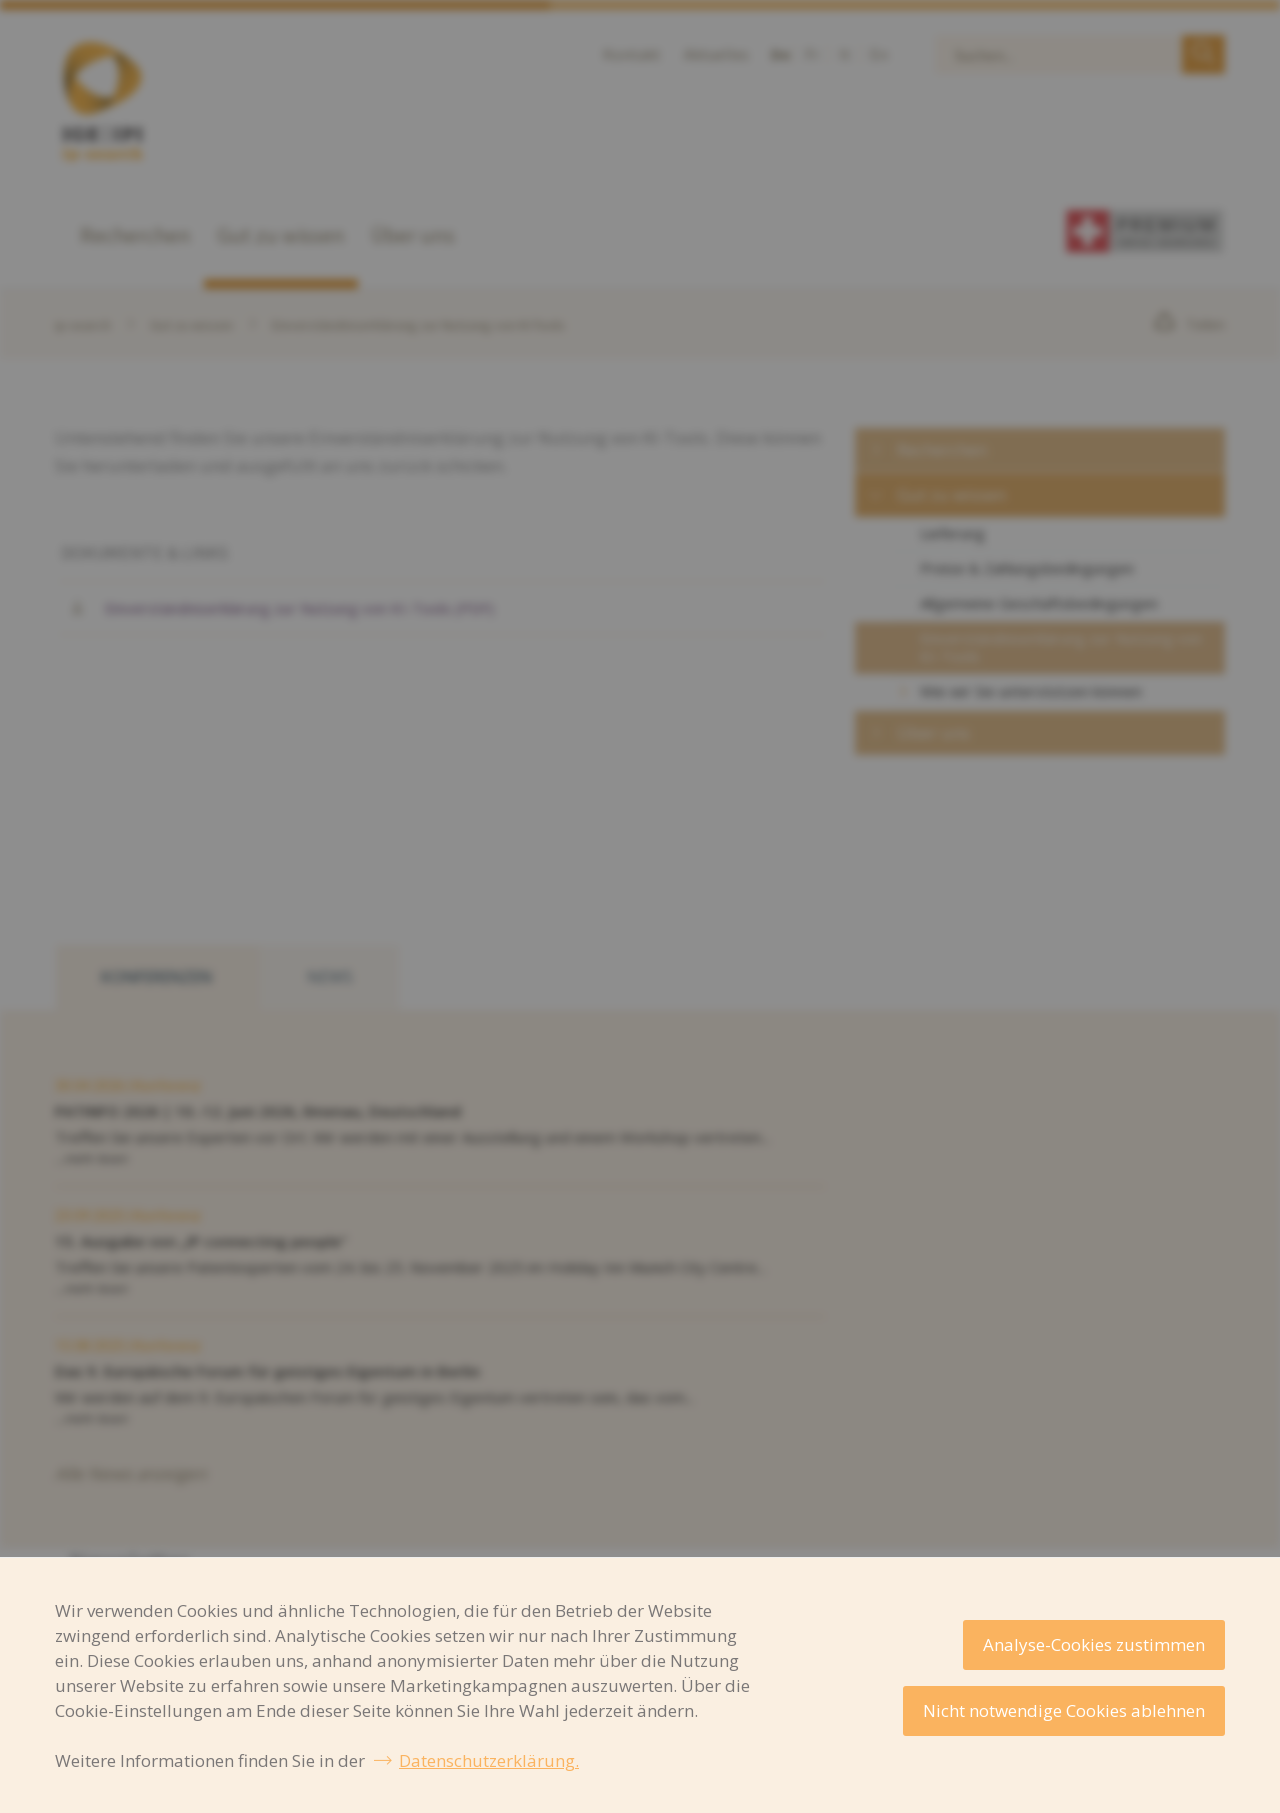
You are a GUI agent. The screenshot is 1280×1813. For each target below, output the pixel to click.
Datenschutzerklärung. (489, 1760)
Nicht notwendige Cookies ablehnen (1064, 1710)
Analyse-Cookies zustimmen (1094, 1644)
